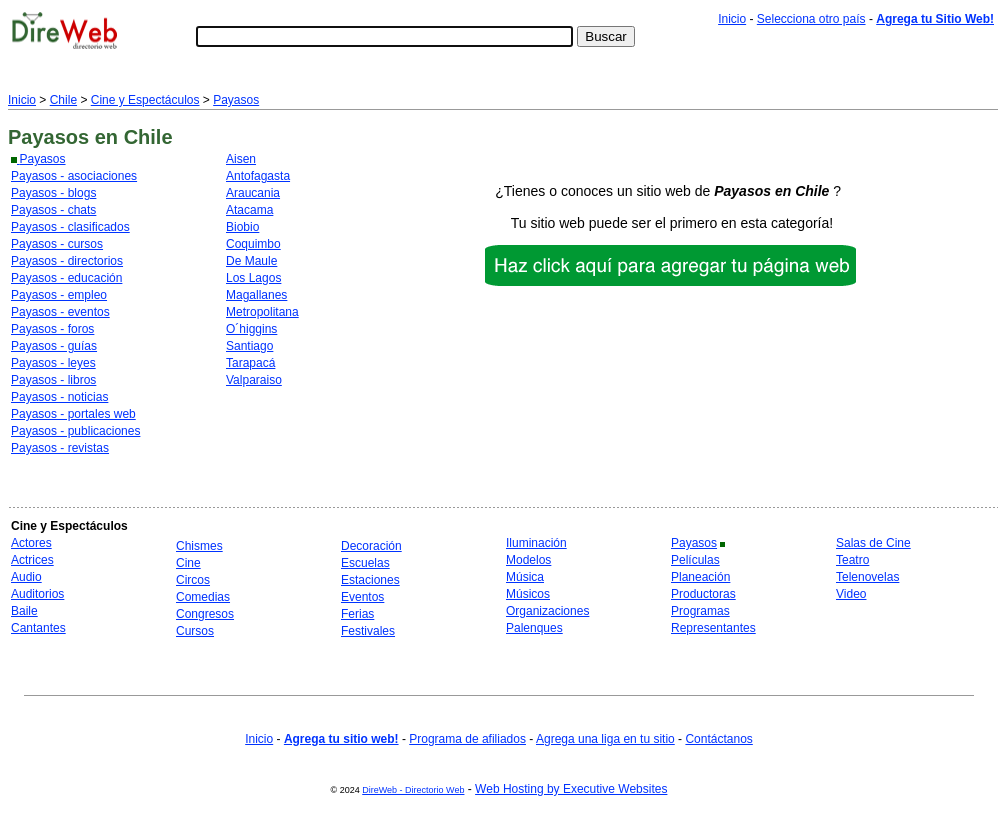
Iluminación (536, 543)
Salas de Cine (873, 543)
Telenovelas (867, 577)
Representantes (713, 628)
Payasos (236, 100)
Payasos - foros (52, 329)
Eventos (362, 597)
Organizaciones (547, 611)
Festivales (368, 631)
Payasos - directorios (67, 261)
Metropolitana (262, 312)
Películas (695, 560)
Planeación (700, 577)
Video (851, 594)
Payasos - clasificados (70, 227)
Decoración (371, 546)
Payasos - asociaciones (74, 176)
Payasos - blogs (53, 193)
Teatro (852, 560)
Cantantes (38, 628)
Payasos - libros (53, 380)
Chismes (199, 546)
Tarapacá (250, 363)
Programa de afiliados (467, 739)
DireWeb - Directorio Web (413, 790)
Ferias (357, 614)
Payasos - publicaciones (75, 431)
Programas (700, 611)
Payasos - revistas (60, 448)
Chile (63, 100)
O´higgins (251, 329)
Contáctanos (718, 739)
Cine (188, 563)
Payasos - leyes (53, 363)
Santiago (249, 346)
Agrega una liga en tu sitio (605, 739)
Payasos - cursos (57, 244)
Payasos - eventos (60, 312)
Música (525, 577)
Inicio (732, 19)
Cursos (195, 631)
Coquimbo (253, 244)
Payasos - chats (53, 210)
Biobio (242, 227)
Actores (31, 543)
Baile (24, 611)
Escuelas (365, 563)
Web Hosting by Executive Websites (571, 789)
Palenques (534, 628)
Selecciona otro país (811, 19)
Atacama (249, 210)
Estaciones (370, 580)
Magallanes (256, 295)
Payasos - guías (54, 346)
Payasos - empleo (59, 295)
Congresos (205, 614)
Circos (193, 580)
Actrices (32, 560)
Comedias (203, 597)
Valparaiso (254, 380)
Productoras (703, 594)
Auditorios (37, 594)
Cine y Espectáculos (145, 100)
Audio (26, 577)
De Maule (251, 261)
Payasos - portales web (73, 414)
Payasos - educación (66, 278)
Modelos (528, 560)
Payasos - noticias (59, 397)
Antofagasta (258, 176)
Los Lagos (253, 278)
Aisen (241, 159)
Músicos (528, 594)
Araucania (253, 193)
